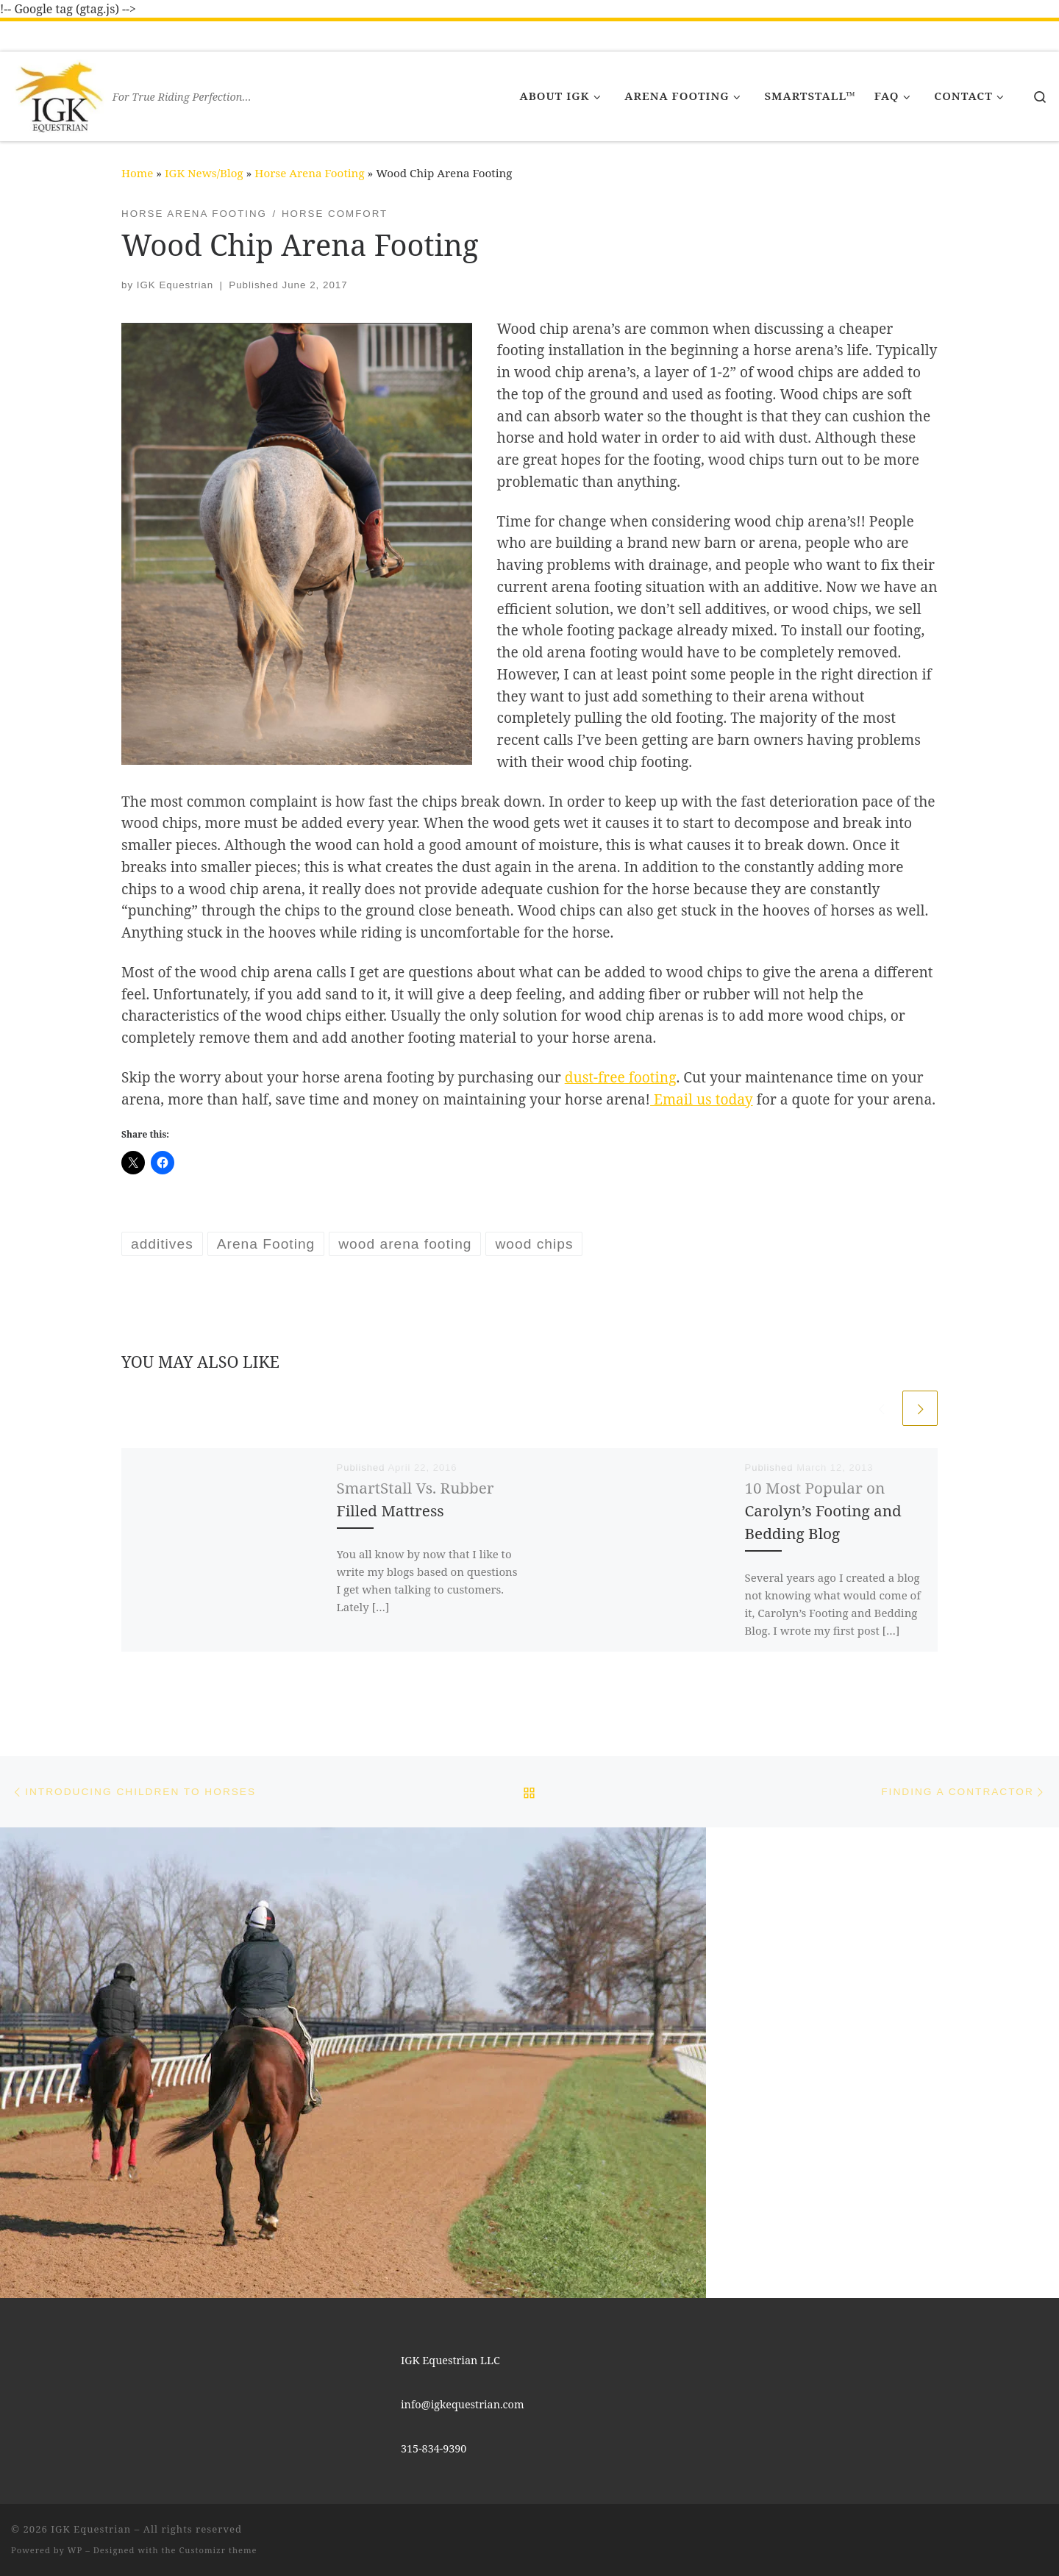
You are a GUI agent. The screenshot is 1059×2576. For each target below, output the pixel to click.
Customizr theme (218, 2549)
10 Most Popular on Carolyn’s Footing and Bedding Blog (823, 1510)
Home (137, 172)
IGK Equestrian (175, 284)
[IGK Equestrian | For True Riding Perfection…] (59, 93)
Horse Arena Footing (309, 172)
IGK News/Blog (204, 172)
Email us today (701, 1099)
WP (75, 2549)
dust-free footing (621, 1077)
